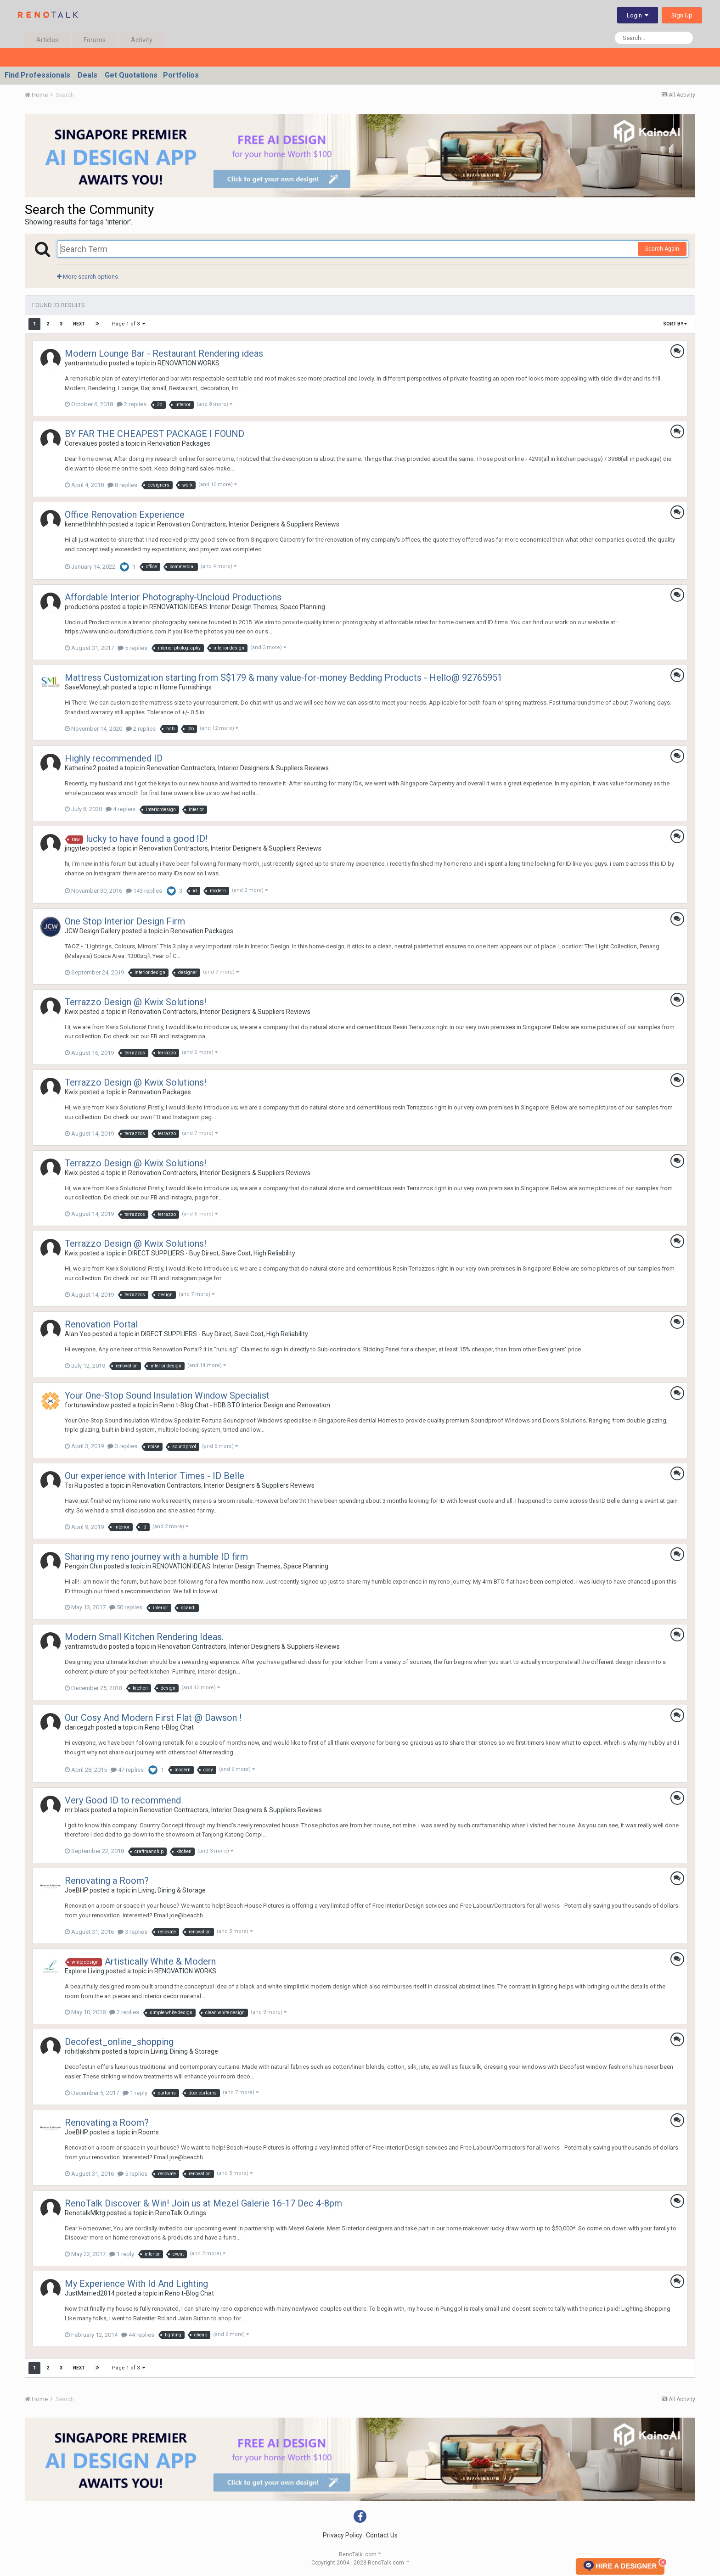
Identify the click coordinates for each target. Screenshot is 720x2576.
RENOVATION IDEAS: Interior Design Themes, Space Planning (237, 606)
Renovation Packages (178, 443)
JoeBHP (76, 1890)
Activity (141, 40)
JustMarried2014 (90, 2293)
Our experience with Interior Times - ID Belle (154, 1475)
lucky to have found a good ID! (147, 838)
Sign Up (681, 15)
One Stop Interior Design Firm (125, 921)
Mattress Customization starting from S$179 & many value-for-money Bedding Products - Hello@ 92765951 (283, 677)
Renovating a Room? (107, 1880)
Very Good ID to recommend (123, 1800)
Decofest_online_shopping (119, 2041)
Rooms (148, 2132)
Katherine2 (80, 768)
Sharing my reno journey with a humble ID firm (156, 1556)
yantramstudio (86, 363)
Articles (47, 40)
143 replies (144, 890)
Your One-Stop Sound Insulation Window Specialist (167, 1395)
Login (637, 15)
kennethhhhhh (86, 524)
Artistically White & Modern (160, 1961)
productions (82, 606)
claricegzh (80, 1727)
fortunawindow (87, 1405)
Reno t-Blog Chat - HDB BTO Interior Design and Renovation (244, 1405)
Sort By (675, 323)
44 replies (137, 2334)
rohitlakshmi (83, 2051)
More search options (87, 276)
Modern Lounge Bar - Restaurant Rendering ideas (164, 353)
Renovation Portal (101, 1324)
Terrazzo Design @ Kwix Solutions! (135, 1002)
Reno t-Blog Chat (169, 1727)
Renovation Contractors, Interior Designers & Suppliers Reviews (248, 524)
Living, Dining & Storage (172, 1890)
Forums (95, 40)
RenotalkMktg (85, 2213)
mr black (77, 1810)
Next (79, 323)
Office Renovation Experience (125, 514)
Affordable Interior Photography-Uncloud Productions (173, 597)
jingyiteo (77, 848)
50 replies (125, 1607)
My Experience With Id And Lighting (136, 2283)
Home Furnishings (186, 687)
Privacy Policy (342, 2535)
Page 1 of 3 (128, 324)
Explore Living (84, 1971)
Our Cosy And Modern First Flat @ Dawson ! (153, 1717)
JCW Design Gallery (92, 931)
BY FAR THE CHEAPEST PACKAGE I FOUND (154, 433)
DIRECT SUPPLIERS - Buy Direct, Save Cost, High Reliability (211, 1253)
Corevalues (81, 443)
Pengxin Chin (83, 1566)
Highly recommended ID (114, 758)
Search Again (662, 249)
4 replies (120, 809)
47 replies (127, 1769)
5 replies (132, 647)
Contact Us (382, 2535)
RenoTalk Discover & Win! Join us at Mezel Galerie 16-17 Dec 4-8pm (203, 2203)
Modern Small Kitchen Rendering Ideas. (144, 1636)
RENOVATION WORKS (188, 363)
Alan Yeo (78, 1334)
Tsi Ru (73, 1485)
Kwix (71, 1011)
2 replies (131, 404)
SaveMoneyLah (87, 687)
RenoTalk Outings (180, 2213)
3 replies (122, 1446)
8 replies (122, 485)
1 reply (135, 2092)
